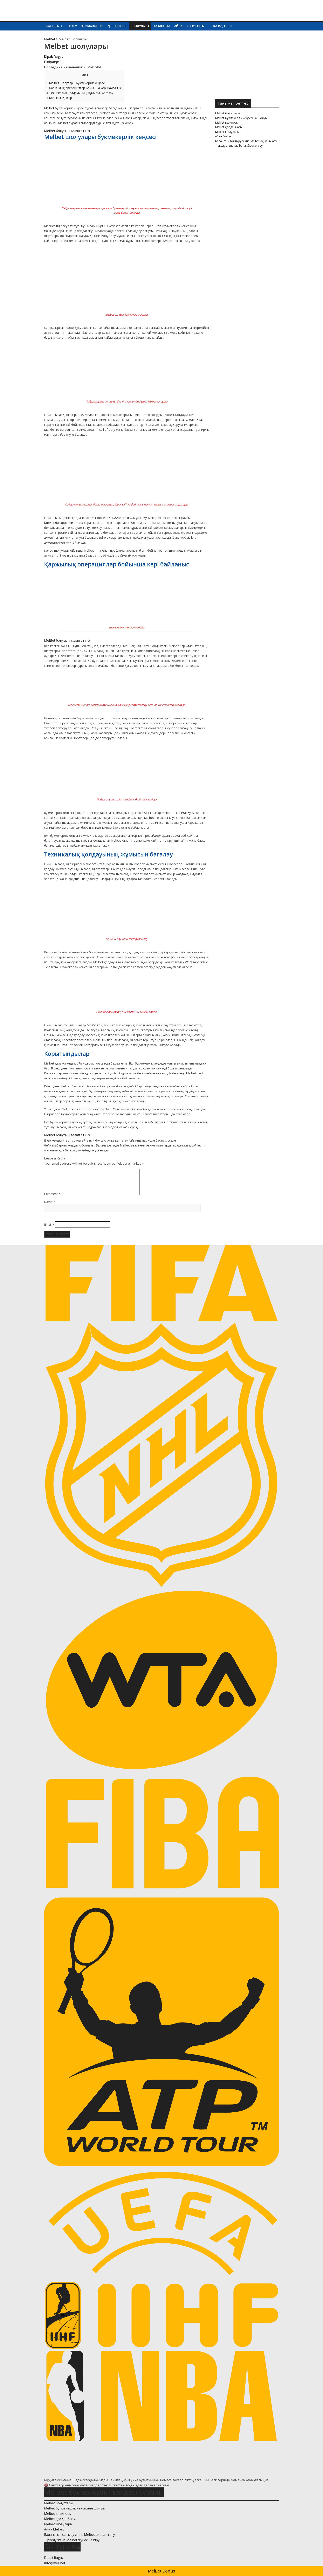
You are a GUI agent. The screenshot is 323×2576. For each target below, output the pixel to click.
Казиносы (161, 26)
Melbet (49, 108)
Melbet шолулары (227, 132)
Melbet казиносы (226, 122)
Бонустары (196, 26)
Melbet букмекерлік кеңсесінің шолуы (241, 118)
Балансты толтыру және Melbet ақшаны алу (246, 141)
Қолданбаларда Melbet (61, 523)
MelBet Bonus (161, 2571)
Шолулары (140, 26)
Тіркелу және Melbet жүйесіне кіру (239, 145)
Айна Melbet (223, 136)
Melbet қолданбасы (228, 127)
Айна (178, 26)
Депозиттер (117, 26)
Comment (52, 1199)
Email (49, 1229)
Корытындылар (59, 98)
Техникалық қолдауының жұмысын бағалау (79, 93)
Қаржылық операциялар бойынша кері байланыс (84, 88)
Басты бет (54, 26)
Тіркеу (72, 26)
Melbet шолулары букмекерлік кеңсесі (75, 83)
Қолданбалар (92, 26)
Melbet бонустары (227, 113)
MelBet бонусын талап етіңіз (67, 131)
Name (49, 1207)
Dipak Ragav (53, 2562)
